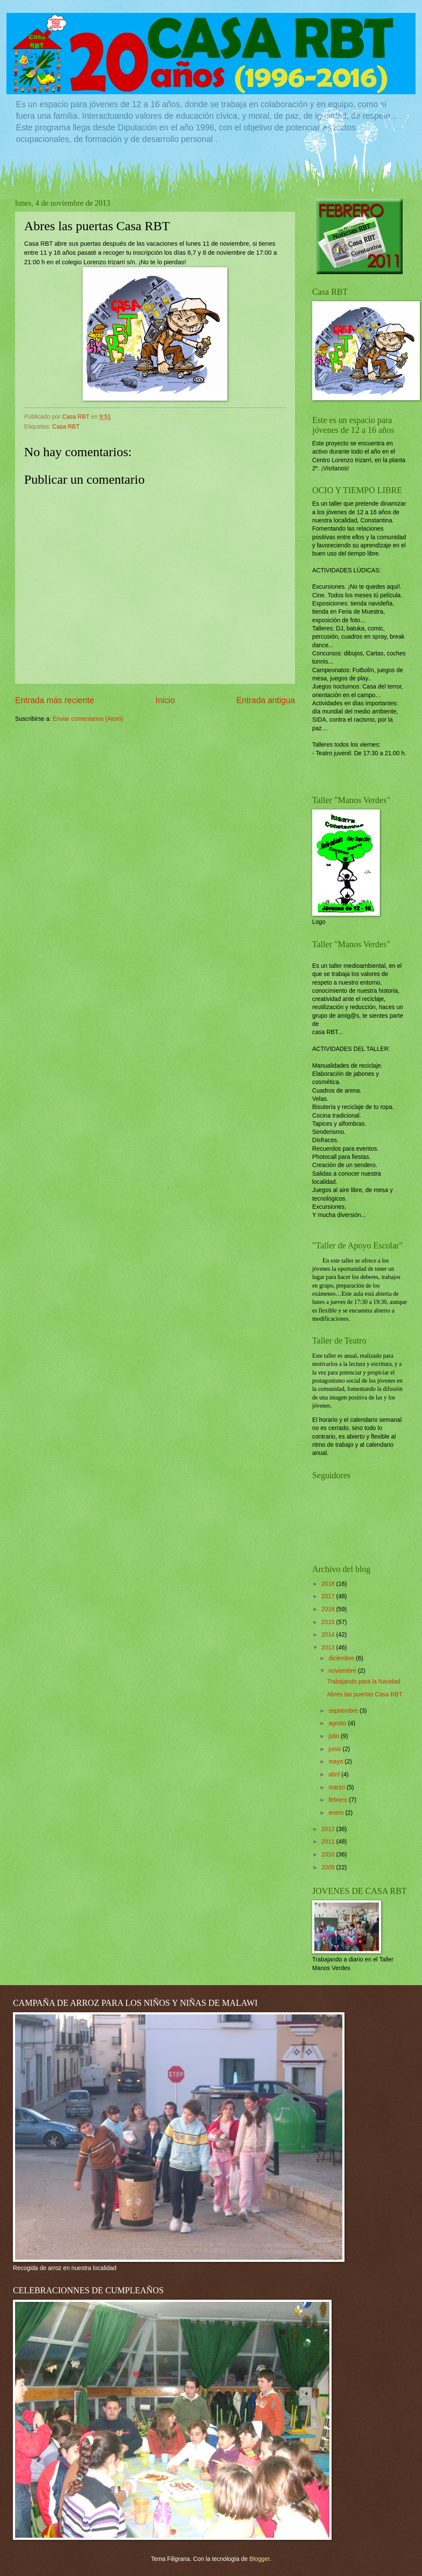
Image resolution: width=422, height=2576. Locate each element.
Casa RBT (66, 426)
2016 (328, 1609)
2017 (328, 1596)
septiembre (344, 1711)
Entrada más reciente (54, 700)
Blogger (259, 2559)
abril (335, 1774)
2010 (328, 1854)
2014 (328, 1634)
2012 (328, 1829)
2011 (328, 1841)
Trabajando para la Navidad (363, 1681)
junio (336, 1749)
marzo (338, 1787)
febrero (339, 1800)
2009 (328, 1867)
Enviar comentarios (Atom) (88, 719)
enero (337, 1813)
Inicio (165, 700)
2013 (328, 1647)
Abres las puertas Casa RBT (364, 1694)
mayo (337, 1761)
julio (335, 1736)
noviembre (343, 1671)
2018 (328, 1584)
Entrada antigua (265, 700)
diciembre (342, 1658)
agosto (338, 1723)
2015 (328, 1622)
